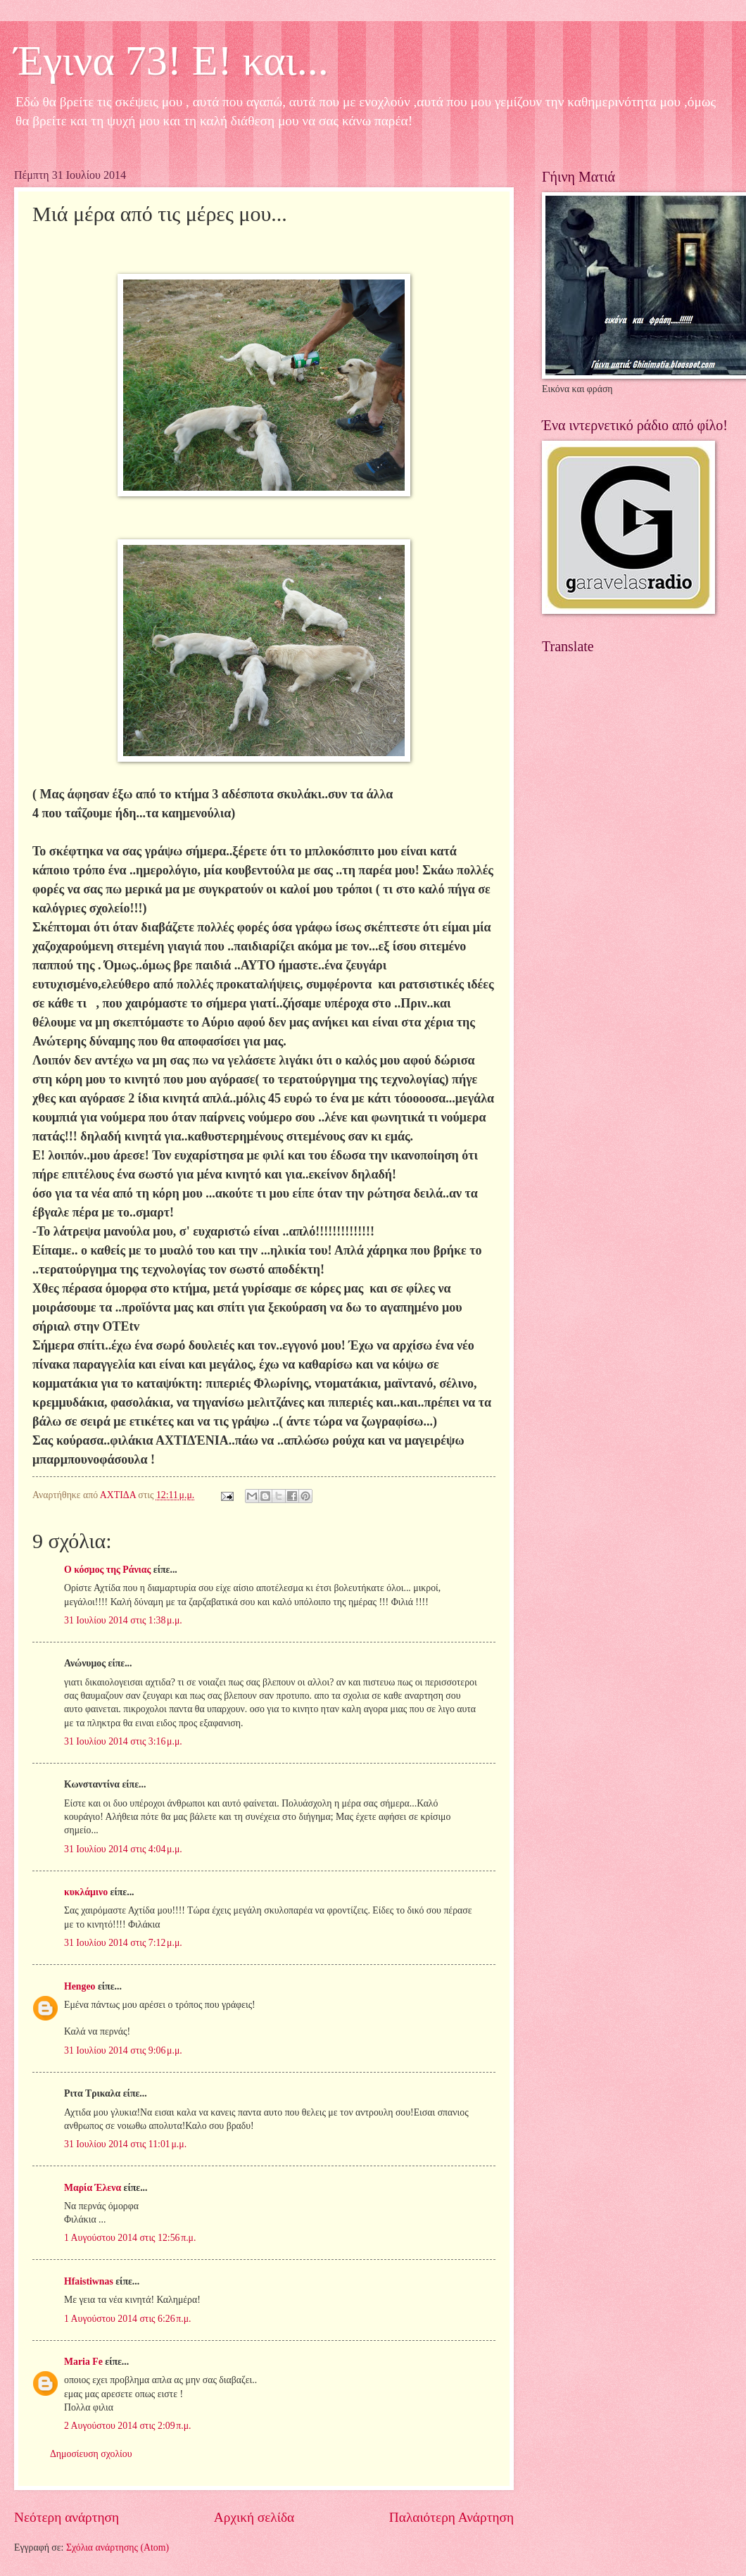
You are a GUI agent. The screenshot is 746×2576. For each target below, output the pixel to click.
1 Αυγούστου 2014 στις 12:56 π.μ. (130, 2237)
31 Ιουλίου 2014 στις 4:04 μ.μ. (123, 1849)
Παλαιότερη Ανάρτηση (451, 2517)
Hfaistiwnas (88, 2281)
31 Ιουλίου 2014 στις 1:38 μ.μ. (123, 1620)
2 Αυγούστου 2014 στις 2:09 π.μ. (127, 2425)
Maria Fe (83, 2361)
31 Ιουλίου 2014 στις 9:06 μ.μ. (123, 2050)
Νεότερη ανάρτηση (66, 2517)
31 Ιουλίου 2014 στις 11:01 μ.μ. (125, 2144)
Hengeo (79, 1986)
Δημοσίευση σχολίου (91, 2454)
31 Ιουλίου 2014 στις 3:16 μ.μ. (123, 1741)
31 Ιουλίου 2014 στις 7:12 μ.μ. (123, 1942)
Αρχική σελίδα (254, 2517)
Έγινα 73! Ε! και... (171, 60)
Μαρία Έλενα (92, 2187)
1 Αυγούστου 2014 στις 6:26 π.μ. (127, 2318)
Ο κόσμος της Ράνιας (107, 1569)
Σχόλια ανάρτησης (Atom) (117, 2547)
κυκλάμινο (86, 1892)
